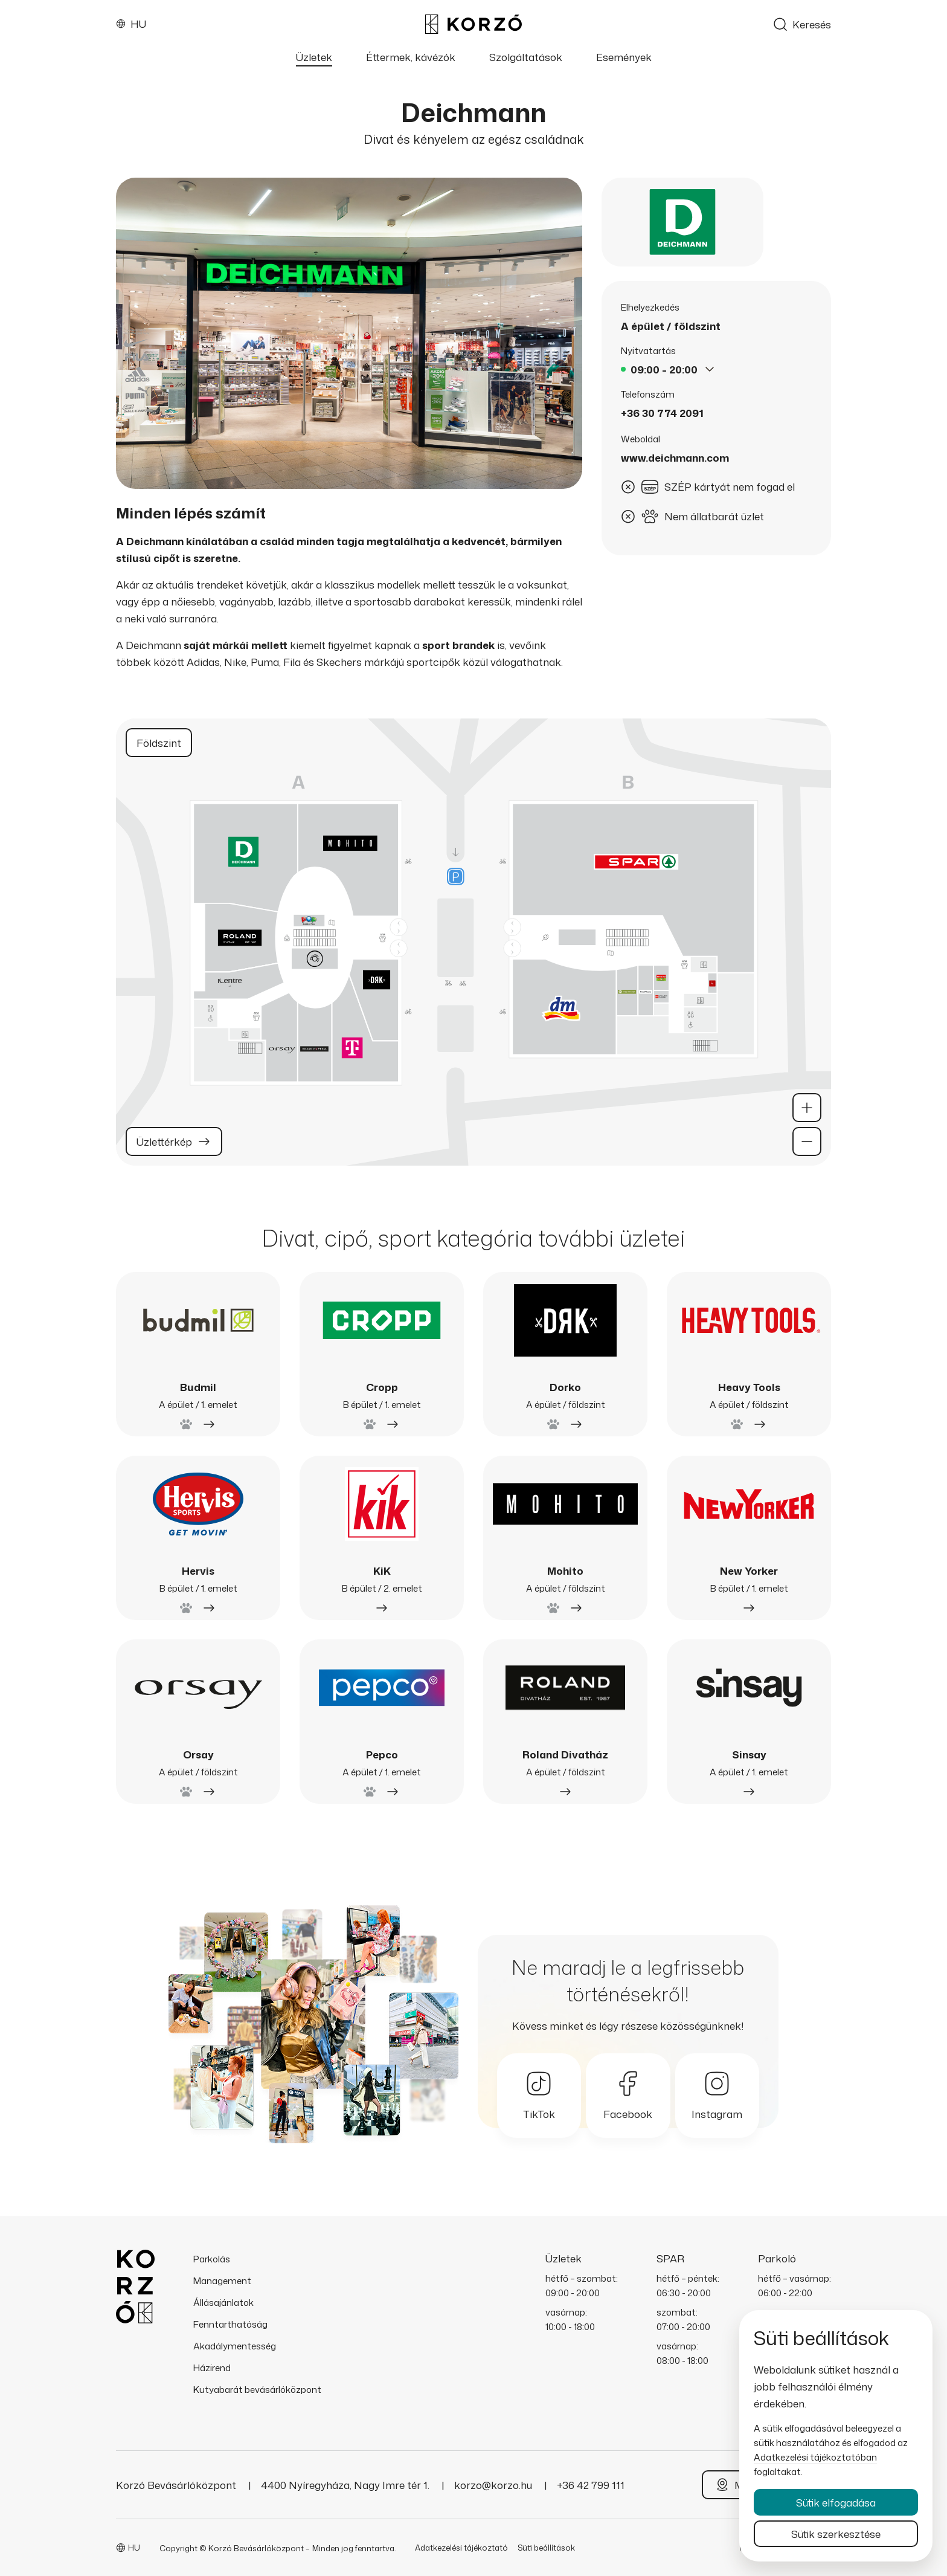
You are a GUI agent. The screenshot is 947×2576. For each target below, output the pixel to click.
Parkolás (211, 2259)
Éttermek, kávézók (410, 57)
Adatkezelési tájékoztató (461, 2547)
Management (222, 2280)
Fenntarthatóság (230, 2324)
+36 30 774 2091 (662, 413)
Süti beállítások (546, 2547)
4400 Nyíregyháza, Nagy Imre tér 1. (346, 2485)
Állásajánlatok (223, 2302)
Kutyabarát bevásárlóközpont (257, 2389)
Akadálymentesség (234, 2346)
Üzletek (314, 57)
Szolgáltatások (525, 57)
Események (624, 57)
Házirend (212, 2367)
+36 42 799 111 (590, 2485)
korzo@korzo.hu (494, 2485)
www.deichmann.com (675, 458)
